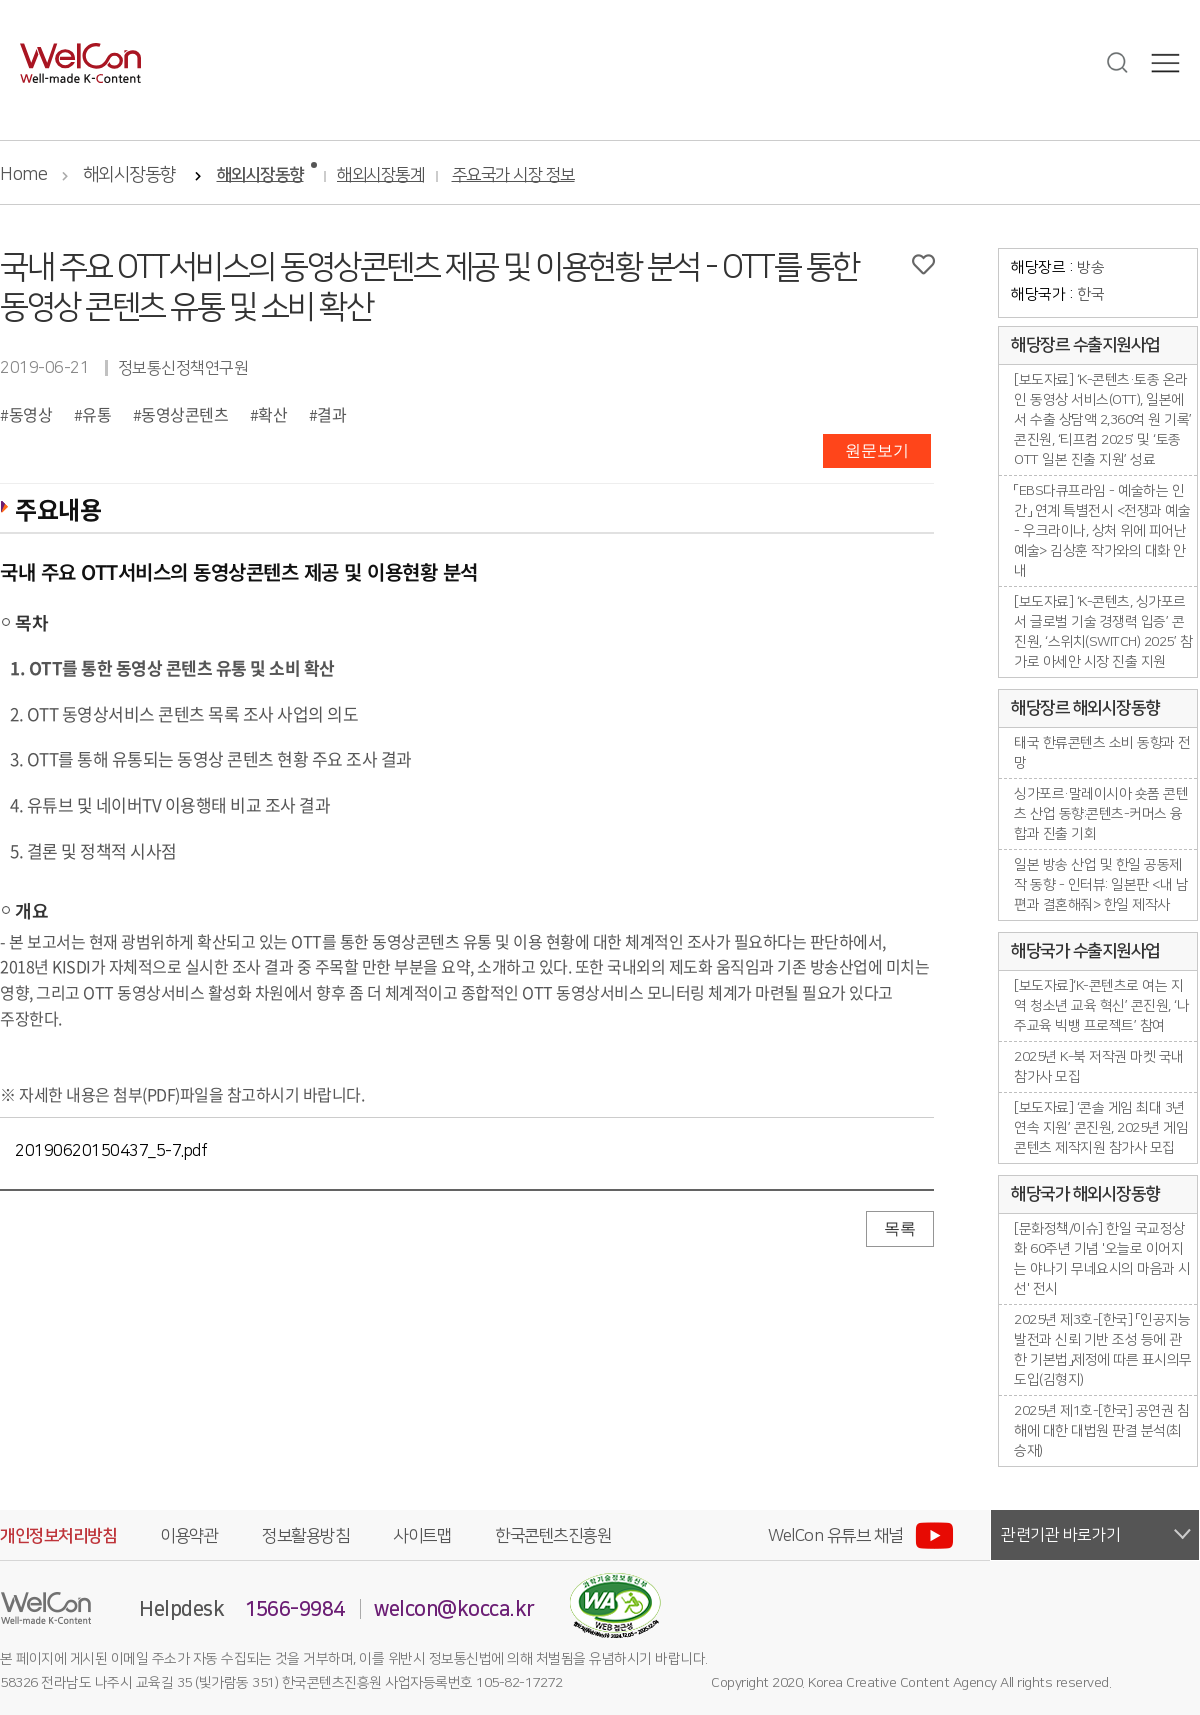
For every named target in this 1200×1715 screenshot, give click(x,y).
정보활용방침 (305, 1536)
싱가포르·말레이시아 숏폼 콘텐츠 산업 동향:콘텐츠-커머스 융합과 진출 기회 (1101, 814)
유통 (96, 414)
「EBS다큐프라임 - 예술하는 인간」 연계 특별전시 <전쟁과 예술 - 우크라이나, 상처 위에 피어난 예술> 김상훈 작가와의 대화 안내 (1102, 531)
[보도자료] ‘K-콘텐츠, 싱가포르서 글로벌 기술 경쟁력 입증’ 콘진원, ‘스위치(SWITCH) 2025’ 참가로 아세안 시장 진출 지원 (1103, 632)
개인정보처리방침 (58, 1536)
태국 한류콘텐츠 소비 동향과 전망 (1102, 753)
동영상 (31, 414)
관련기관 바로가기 (1061, 1535)
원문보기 (877, 450)
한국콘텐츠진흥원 (553, 1536)
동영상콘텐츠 (184, 414)
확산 (272, 414)
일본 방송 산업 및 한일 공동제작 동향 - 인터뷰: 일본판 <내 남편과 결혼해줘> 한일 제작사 (1101, 885)
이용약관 (189, 1536)
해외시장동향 (129, 175)
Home (23, 175)
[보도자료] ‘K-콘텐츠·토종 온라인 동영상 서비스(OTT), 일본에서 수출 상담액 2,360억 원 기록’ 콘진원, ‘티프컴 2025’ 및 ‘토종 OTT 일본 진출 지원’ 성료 (1103, 420)
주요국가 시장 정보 (513, 175)
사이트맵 (422, 1536)
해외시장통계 (380, 175)
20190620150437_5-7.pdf (111, 1151)
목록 (900, 1228)
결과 (331, 414)
